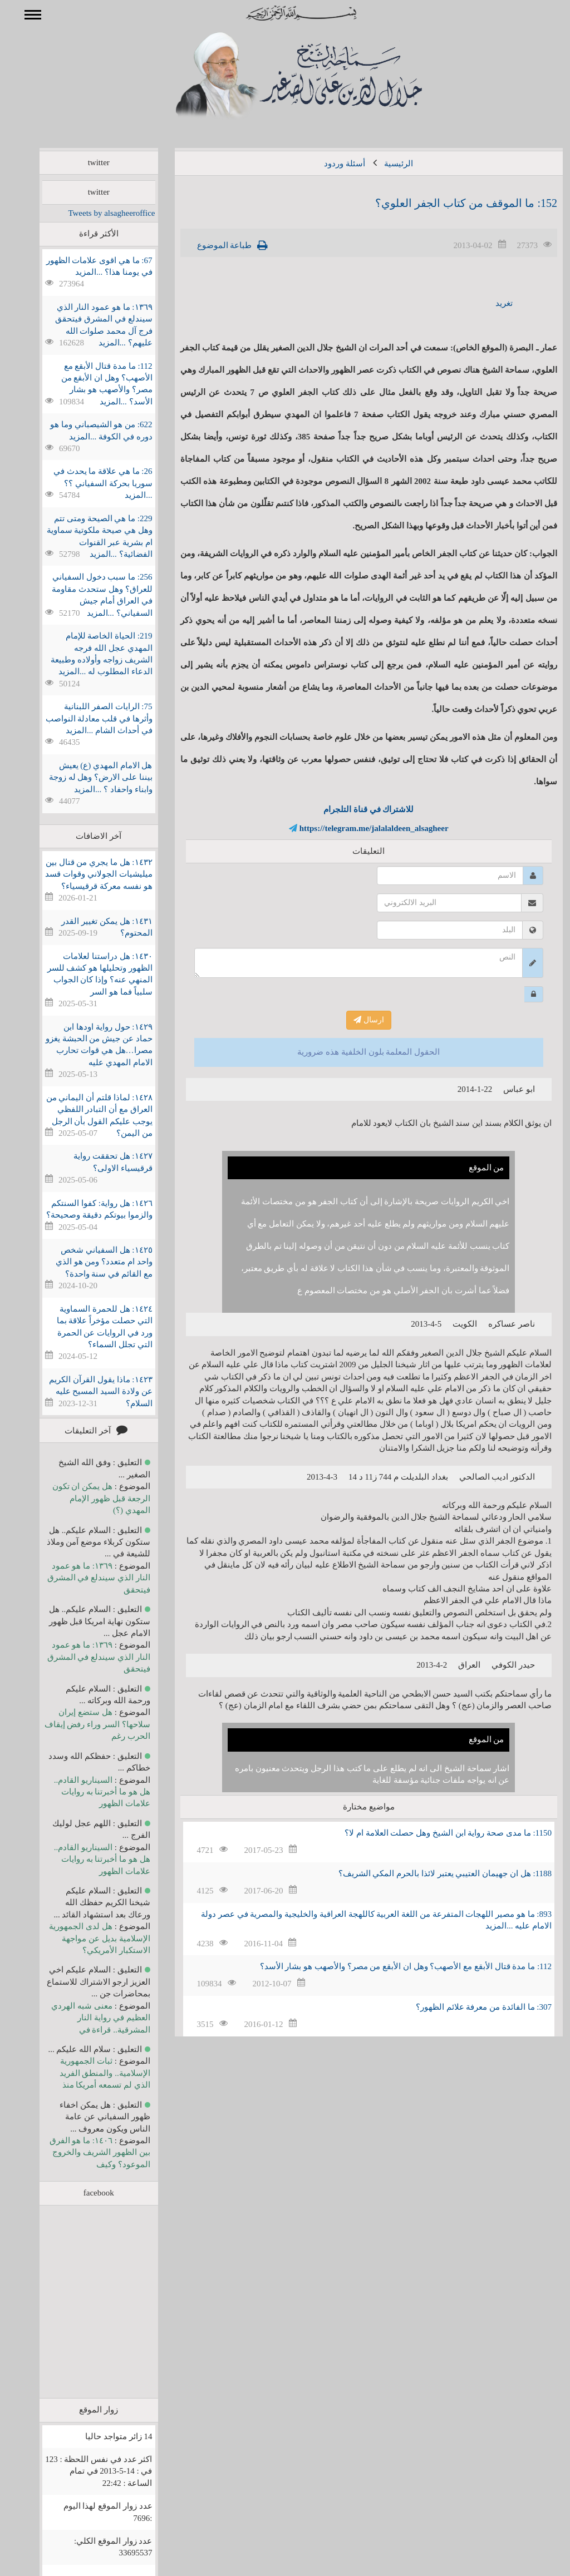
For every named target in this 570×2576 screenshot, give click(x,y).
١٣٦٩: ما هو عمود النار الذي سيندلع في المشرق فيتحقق (82, 1577)
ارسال (352, 1020)
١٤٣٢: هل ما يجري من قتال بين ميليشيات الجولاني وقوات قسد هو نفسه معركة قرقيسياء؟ (82, 874)
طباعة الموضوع (208, 245)
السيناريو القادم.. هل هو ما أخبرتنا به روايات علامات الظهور (86, 1792)
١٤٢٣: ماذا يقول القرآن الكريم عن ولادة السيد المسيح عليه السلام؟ (84, 1391)
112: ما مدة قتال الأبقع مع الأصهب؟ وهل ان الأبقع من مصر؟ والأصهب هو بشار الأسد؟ (389, 1966)
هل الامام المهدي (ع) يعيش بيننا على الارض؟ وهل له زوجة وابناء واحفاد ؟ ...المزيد (84, 777)
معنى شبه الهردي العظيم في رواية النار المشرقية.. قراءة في (84, 2017)
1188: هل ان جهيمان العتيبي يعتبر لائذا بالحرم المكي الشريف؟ (428, 1873)
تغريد (488, 303)
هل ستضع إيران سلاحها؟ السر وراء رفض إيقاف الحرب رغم (81, 1724)
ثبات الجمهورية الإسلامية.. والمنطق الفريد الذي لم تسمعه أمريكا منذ (88, 2072)
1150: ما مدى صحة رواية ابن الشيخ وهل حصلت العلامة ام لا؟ (431, 1832)
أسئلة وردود (328, 163)
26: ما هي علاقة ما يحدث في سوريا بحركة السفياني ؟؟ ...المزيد (86, 483)
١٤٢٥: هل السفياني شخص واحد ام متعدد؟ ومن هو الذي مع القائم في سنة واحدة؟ (88, 1261)
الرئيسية (382, 163)
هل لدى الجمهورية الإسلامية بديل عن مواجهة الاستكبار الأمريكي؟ (83, 1938)
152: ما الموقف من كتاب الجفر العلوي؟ (450, 203)
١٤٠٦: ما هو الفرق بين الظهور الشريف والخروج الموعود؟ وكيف (83, 2152)
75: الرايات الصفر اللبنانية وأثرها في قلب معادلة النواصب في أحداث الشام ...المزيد (83, 718)
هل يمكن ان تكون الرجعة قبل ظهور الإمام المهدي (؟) (85, 1498)
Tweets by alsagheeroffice (95, 213)
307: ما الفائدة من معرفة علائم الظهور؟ (467, 2007)
